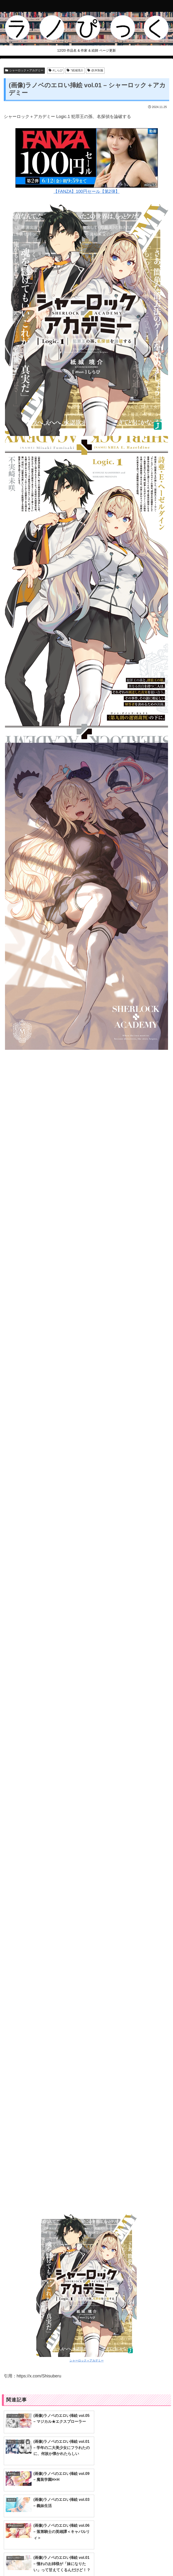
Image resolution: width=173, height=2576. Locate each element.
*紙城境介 (75, 70)
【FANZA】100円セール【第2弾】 (86, 161)
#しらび (56, 70)
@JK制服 (95, 70)
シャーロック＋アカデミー (24, 70)
